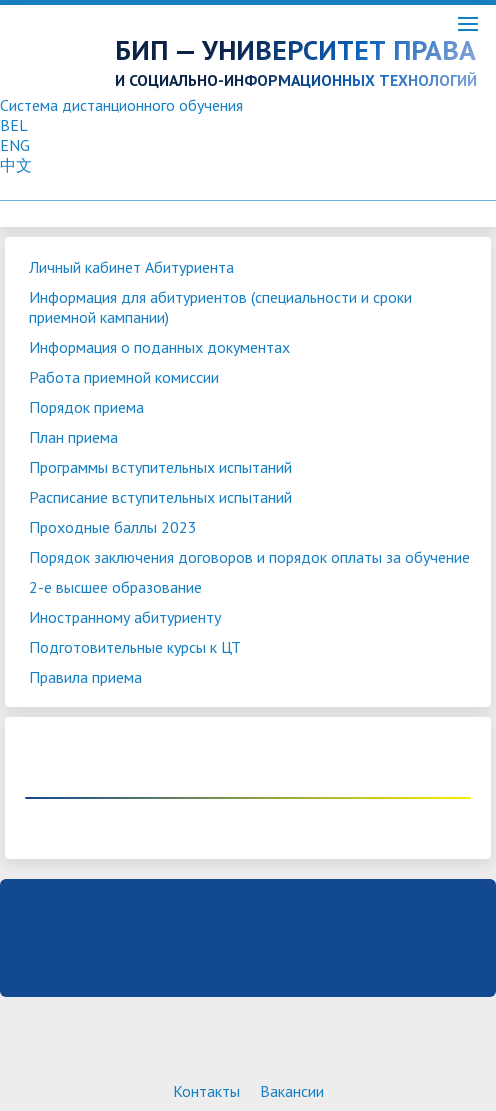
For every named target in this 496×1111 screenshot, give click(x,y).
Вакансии (292, 1091)
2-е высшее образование (115, 587)
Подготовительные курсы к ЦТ (135, 647)
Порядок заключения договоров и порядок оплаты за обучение (249, 557)
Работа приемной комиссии (124, 377)
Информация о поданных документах (159, 347)
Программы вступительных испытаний (160, 467)
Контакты (206, 1091)
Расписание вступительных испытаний (160, 497)
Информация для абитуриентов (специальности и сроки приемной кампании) (220, 307)
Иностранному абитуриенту (125, 617)
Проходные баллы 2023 (113, 527)
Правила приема (85, 677)
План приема (73, 437)
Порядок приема (86, 407)
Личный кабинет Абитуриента (131, 267)
